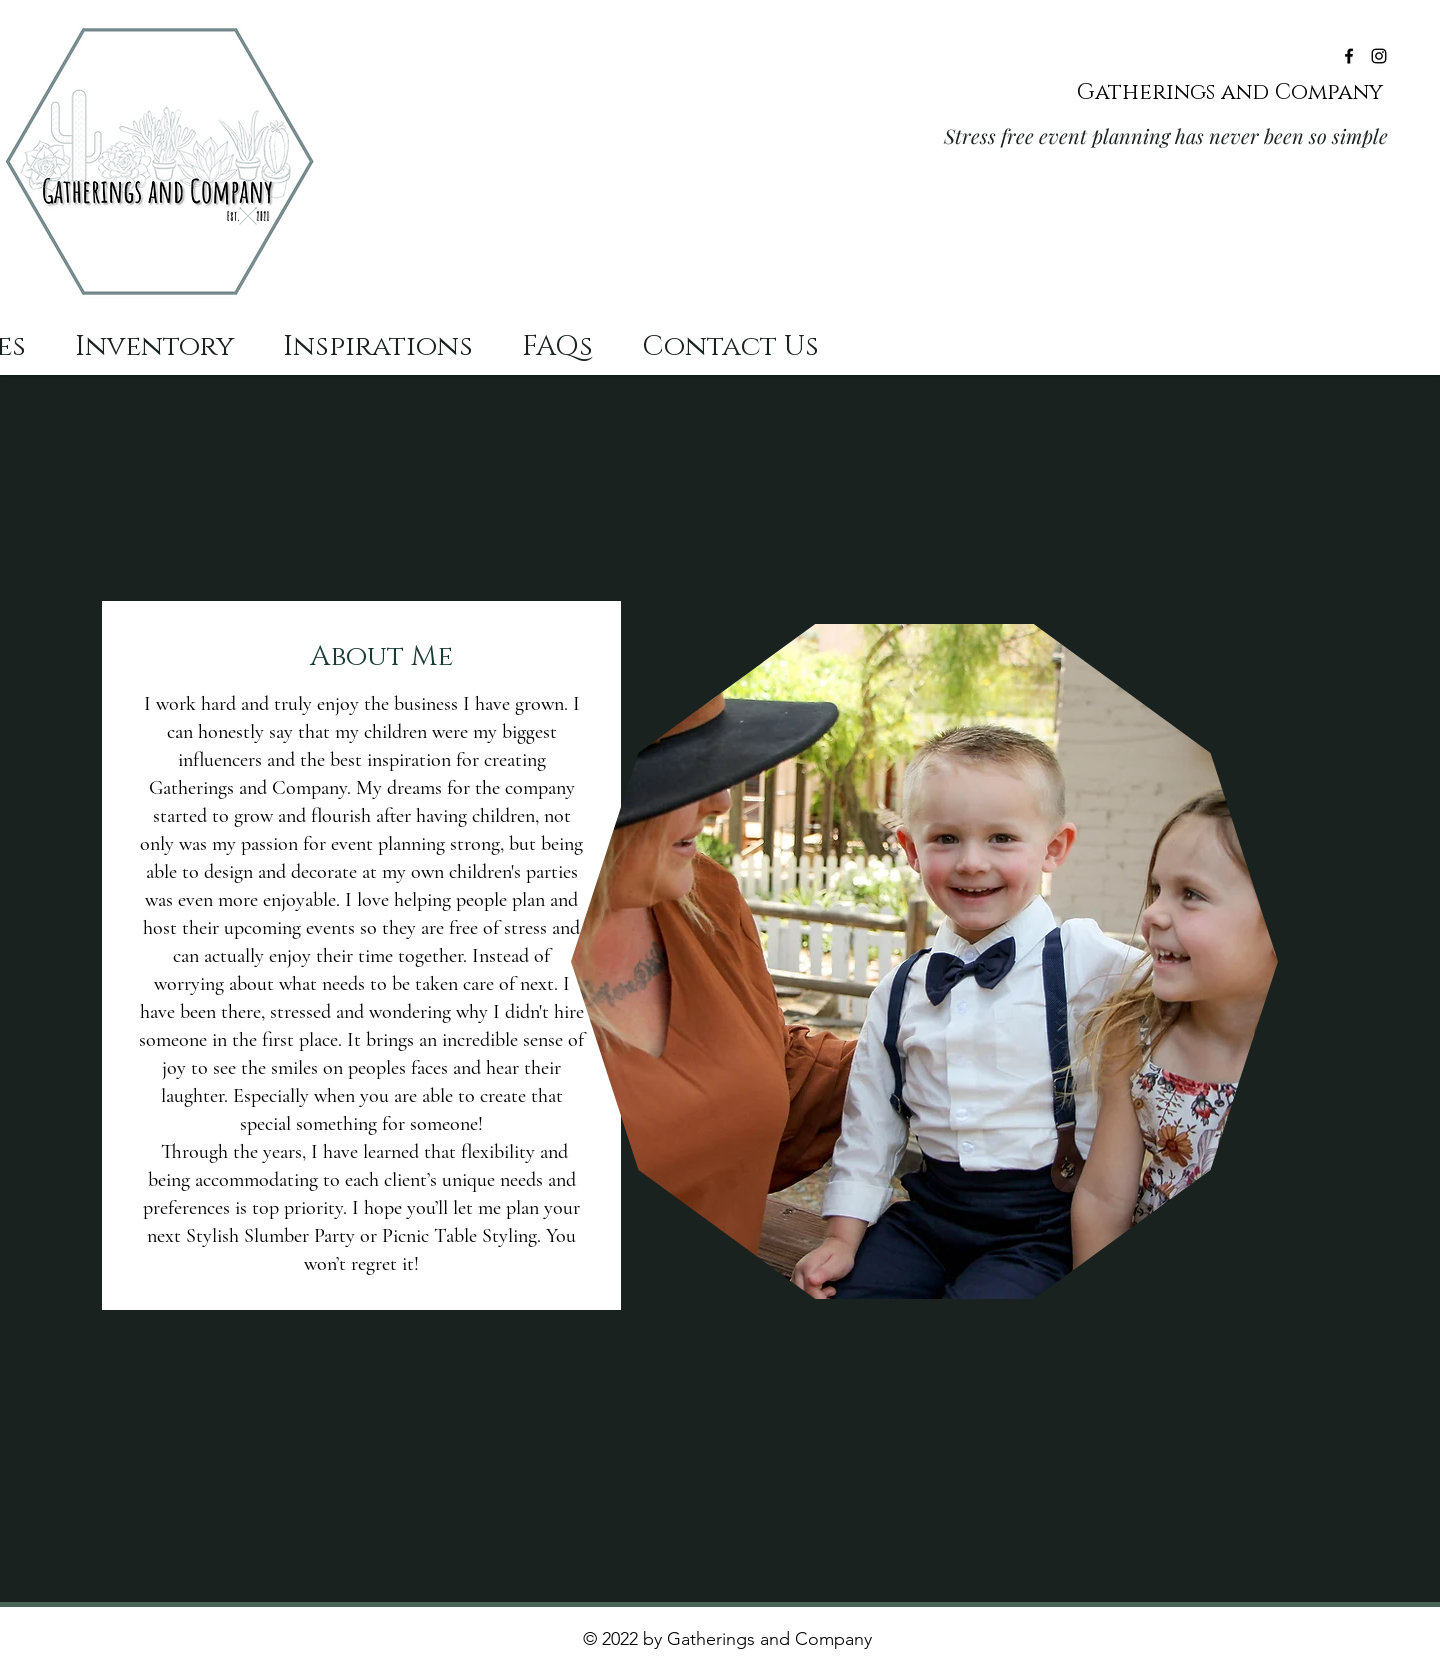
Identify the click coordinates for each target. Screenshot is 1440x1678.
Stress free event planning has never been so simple (1166, 135)
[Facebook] (1349, 56)
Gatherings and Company (1233, 92)
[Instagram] (1379, 56)
